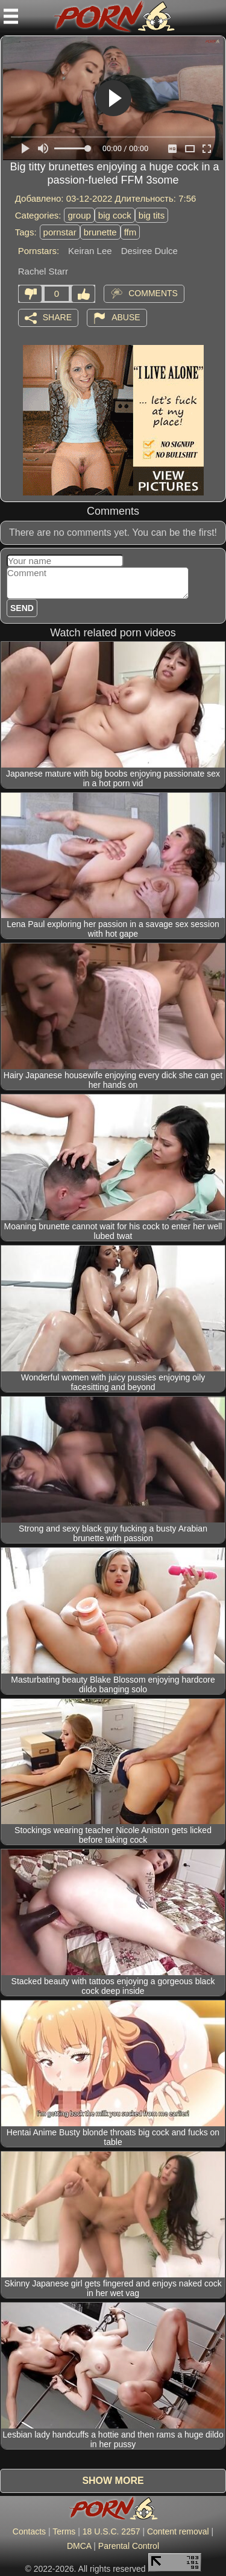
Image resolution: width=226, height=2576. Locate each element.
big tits (152, 215)
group (78, 215)
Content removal (178, 2531)
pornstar (60, 232)
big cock (114, 215)
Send (22, 608)
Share (57, 316)
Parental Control (128, 2546)
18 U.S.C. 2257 (111, 2531)
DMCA (79, 2546)
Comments (153, 292)
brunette (100, 232)
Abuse (125, 316)
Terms (63, 2531)
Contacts (29, 2531)
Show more (112, 2480)
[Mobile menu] (10, 16)
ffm (130, 232)
